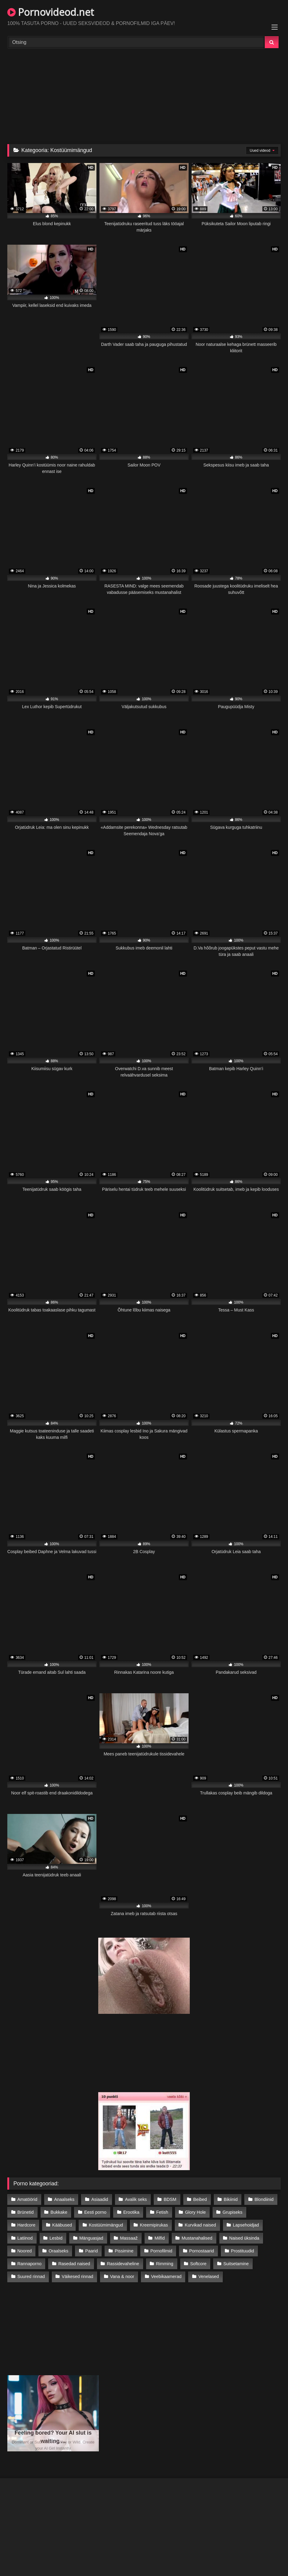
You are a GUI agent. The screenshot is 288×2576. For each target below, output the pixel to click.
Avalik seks (136, 2199)
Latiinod (25, 2238)
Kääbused (62, 2225)
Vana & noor (122, 2276)
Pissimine (124, 2250)
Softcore (198, 2263)
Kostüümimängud (106, 2225)
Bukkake (59, 2212)
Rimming (164, 2263)
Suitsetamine (236, 2263)
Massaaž (129, 2238)
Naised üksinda (244, 2238)
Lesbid (55, 2238)
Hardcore (26, 2225)
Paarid (91, 2250)
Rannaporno (29, 2263)
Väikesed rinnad (77, 2276)
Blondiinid (263, 2199)
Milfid (159, 2238)
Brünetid (25, 2212)
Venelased (208, 2276)
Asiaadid (99, 2199)
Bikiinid (231, 2199)
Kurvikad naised (200, 2225)
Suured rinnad (31, 2276)
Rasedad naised (74, 2263)
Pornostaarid (201, 2250)
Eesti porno (95, 2212)
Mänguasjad (91, 2238)
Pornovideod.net (50, 12)
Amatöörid (27, 2199)
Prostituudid (242, 2250)
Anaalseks (64, 2199)
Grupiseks (233, 2212)
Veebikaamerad (166, 2276)
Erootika (131, 2212)
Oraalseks (58, 2250)
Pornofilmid (161, 2250)
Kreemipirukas (154, 2225)
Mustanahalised (197, 2238)
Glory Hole (195, 2212)
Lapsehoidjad (246, 2225)
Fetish (162, 2212)
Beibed (200, 2199)
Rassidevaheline (123, 2263)
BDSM (170, 2199)
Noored (24, 2250)
